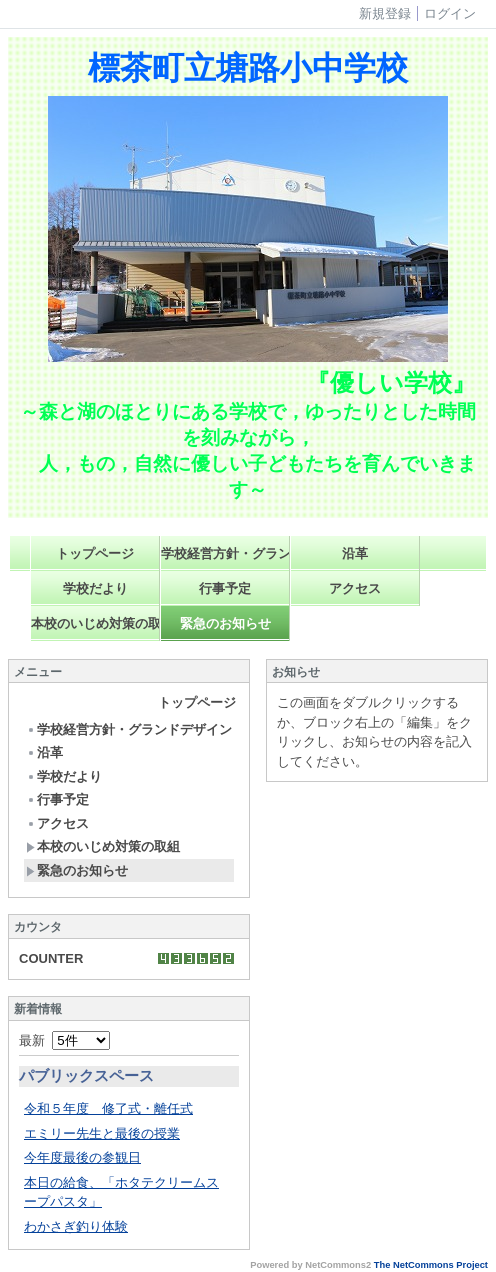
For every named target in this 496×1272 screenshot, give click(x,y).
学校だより (95, 588)
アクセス (355, 588)
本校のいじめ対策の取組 (95, 623)
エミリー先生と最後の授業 (102, 1133)
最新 (64, 1040)
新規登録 (385, 13)
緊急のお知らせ (225, 623)
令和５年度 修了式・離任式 (108, 1108)
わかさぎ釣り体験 (76, 1226)
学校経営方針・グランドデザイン (225, 553)
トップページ (95, 553)
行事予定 (225, 588)
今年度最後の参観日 (82, 1157)
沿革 (355, 553)
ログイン (450, 13)
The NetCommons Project (431, 1265)
